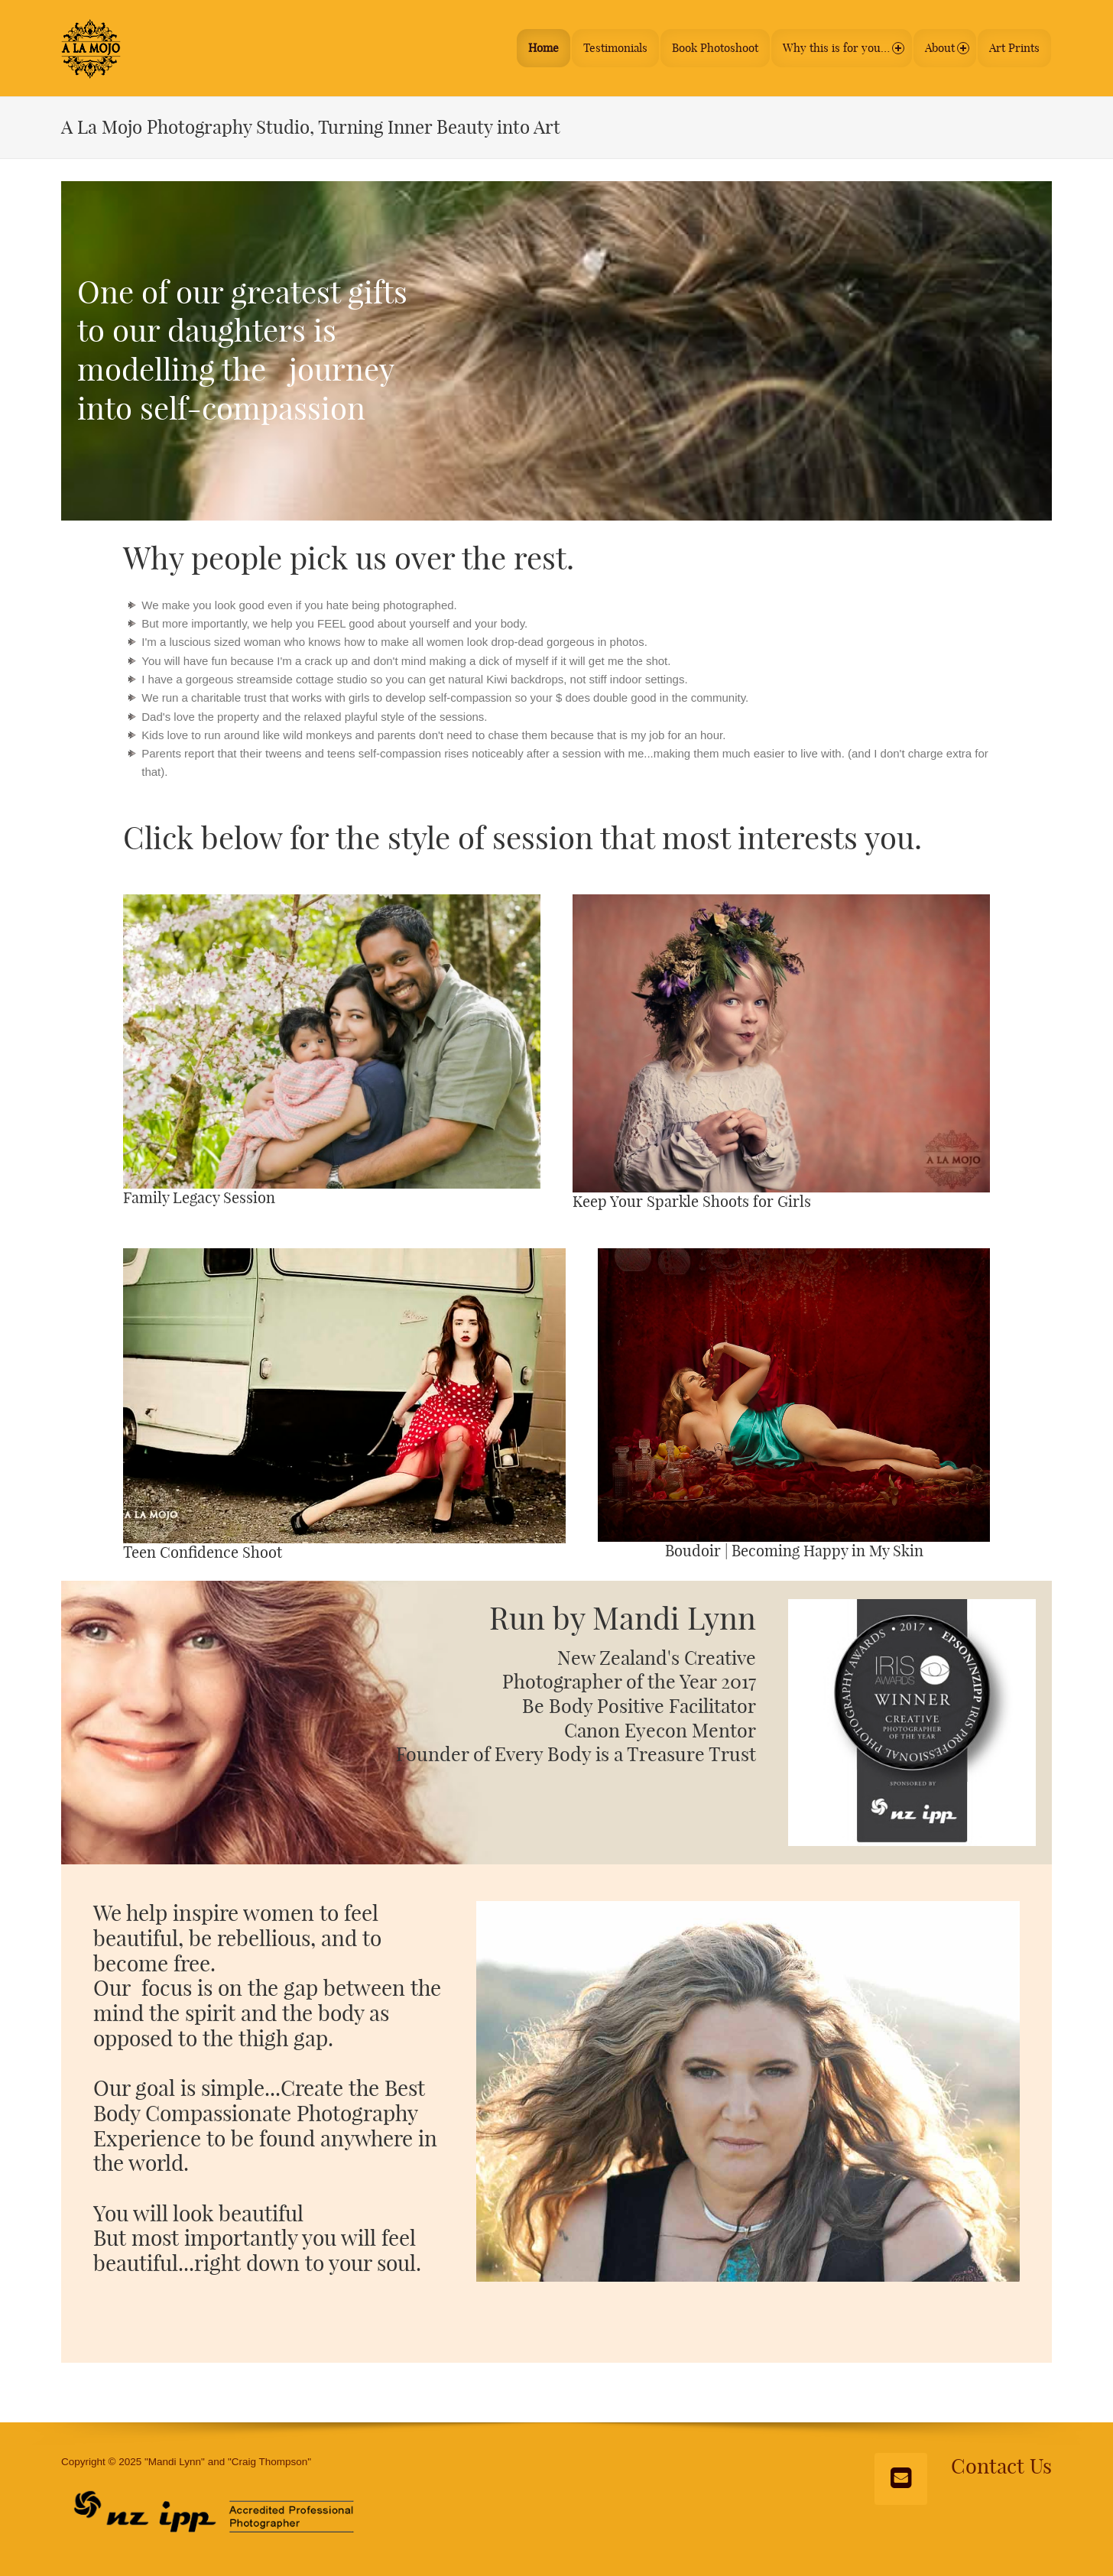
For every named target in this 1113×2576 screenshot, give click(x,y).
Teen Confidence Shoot (202, 1547)
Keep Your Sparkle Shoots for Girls (692, 1195)
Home (533, 44)
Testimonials (605, 44)
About (944, 44)
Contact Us (1001, 2461)
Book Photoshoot (704, 44)
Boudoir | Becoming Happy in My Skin (794, 1545)
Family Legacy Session (199, 1192)
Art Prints (1014, 44)
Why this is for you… (835, 44)
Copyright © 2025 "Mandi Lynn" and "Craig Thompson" (186, 2456)
